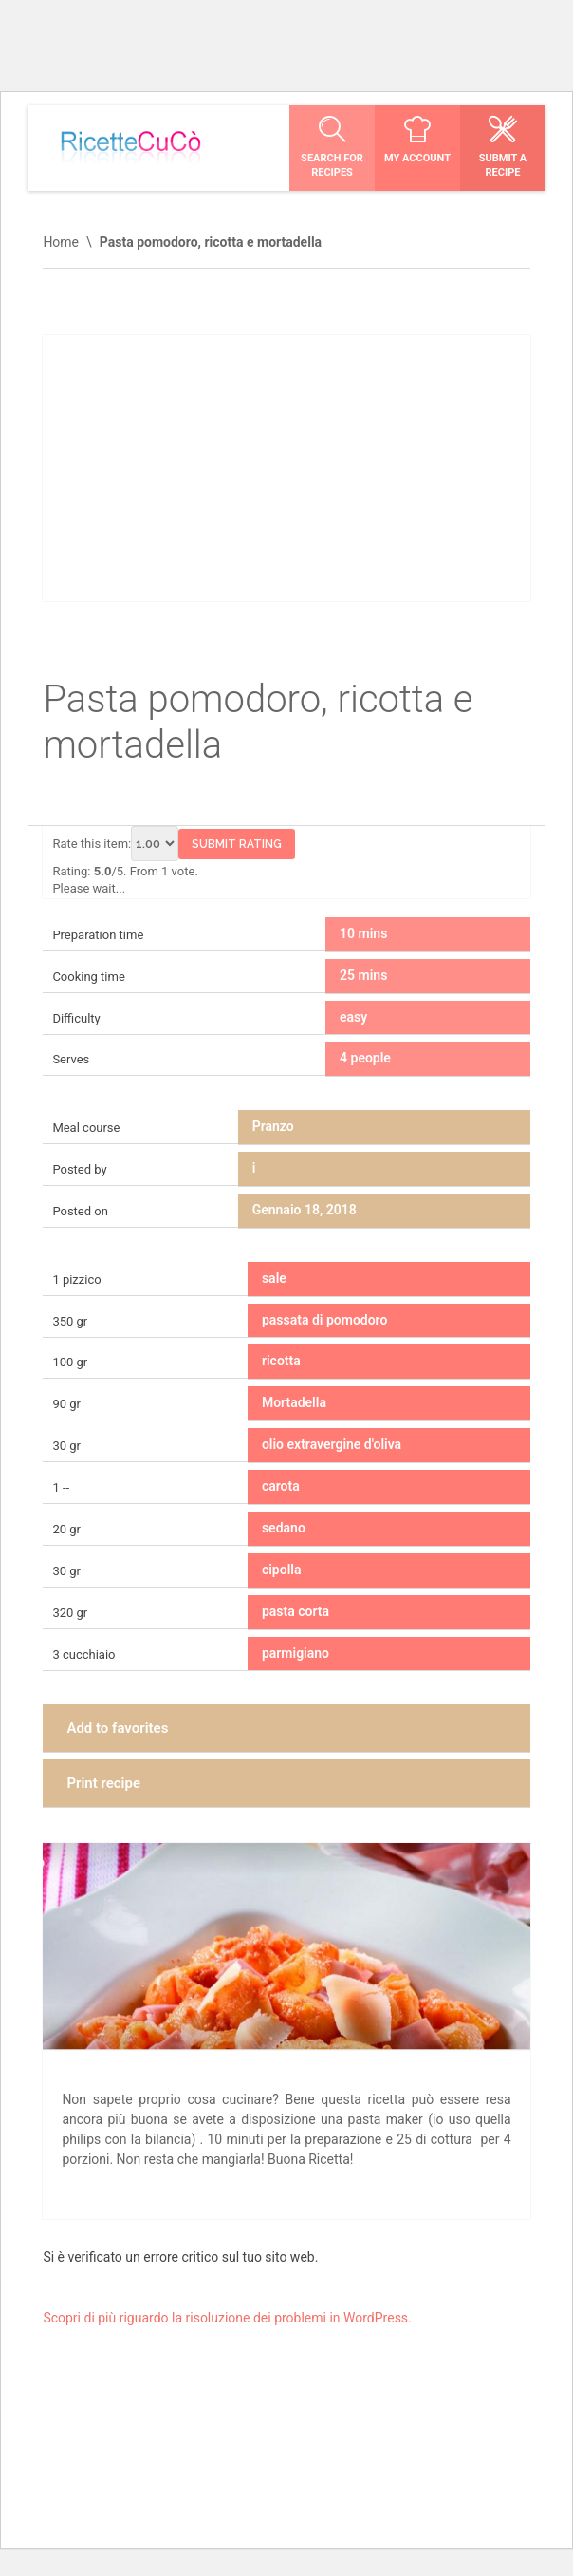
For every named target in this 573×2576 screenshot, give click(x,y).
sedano (283, 1527)
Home (61, 242)
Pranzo (273, 1126)
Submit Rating (237, 844)
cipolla (282, 1569)
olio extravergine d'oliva (331, 1444)
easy (353, 1017)
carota (281, 1486)
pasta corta (295, 1611)
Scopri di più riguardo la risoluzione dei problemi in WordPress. (227, 2317)
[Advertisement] (286, 468)
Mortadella (294, 1402)
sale (274, 1278)
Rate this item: (115, 843)
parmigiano (295, 1653)
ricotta (281, 1360)
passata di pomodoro (324, 1319)
